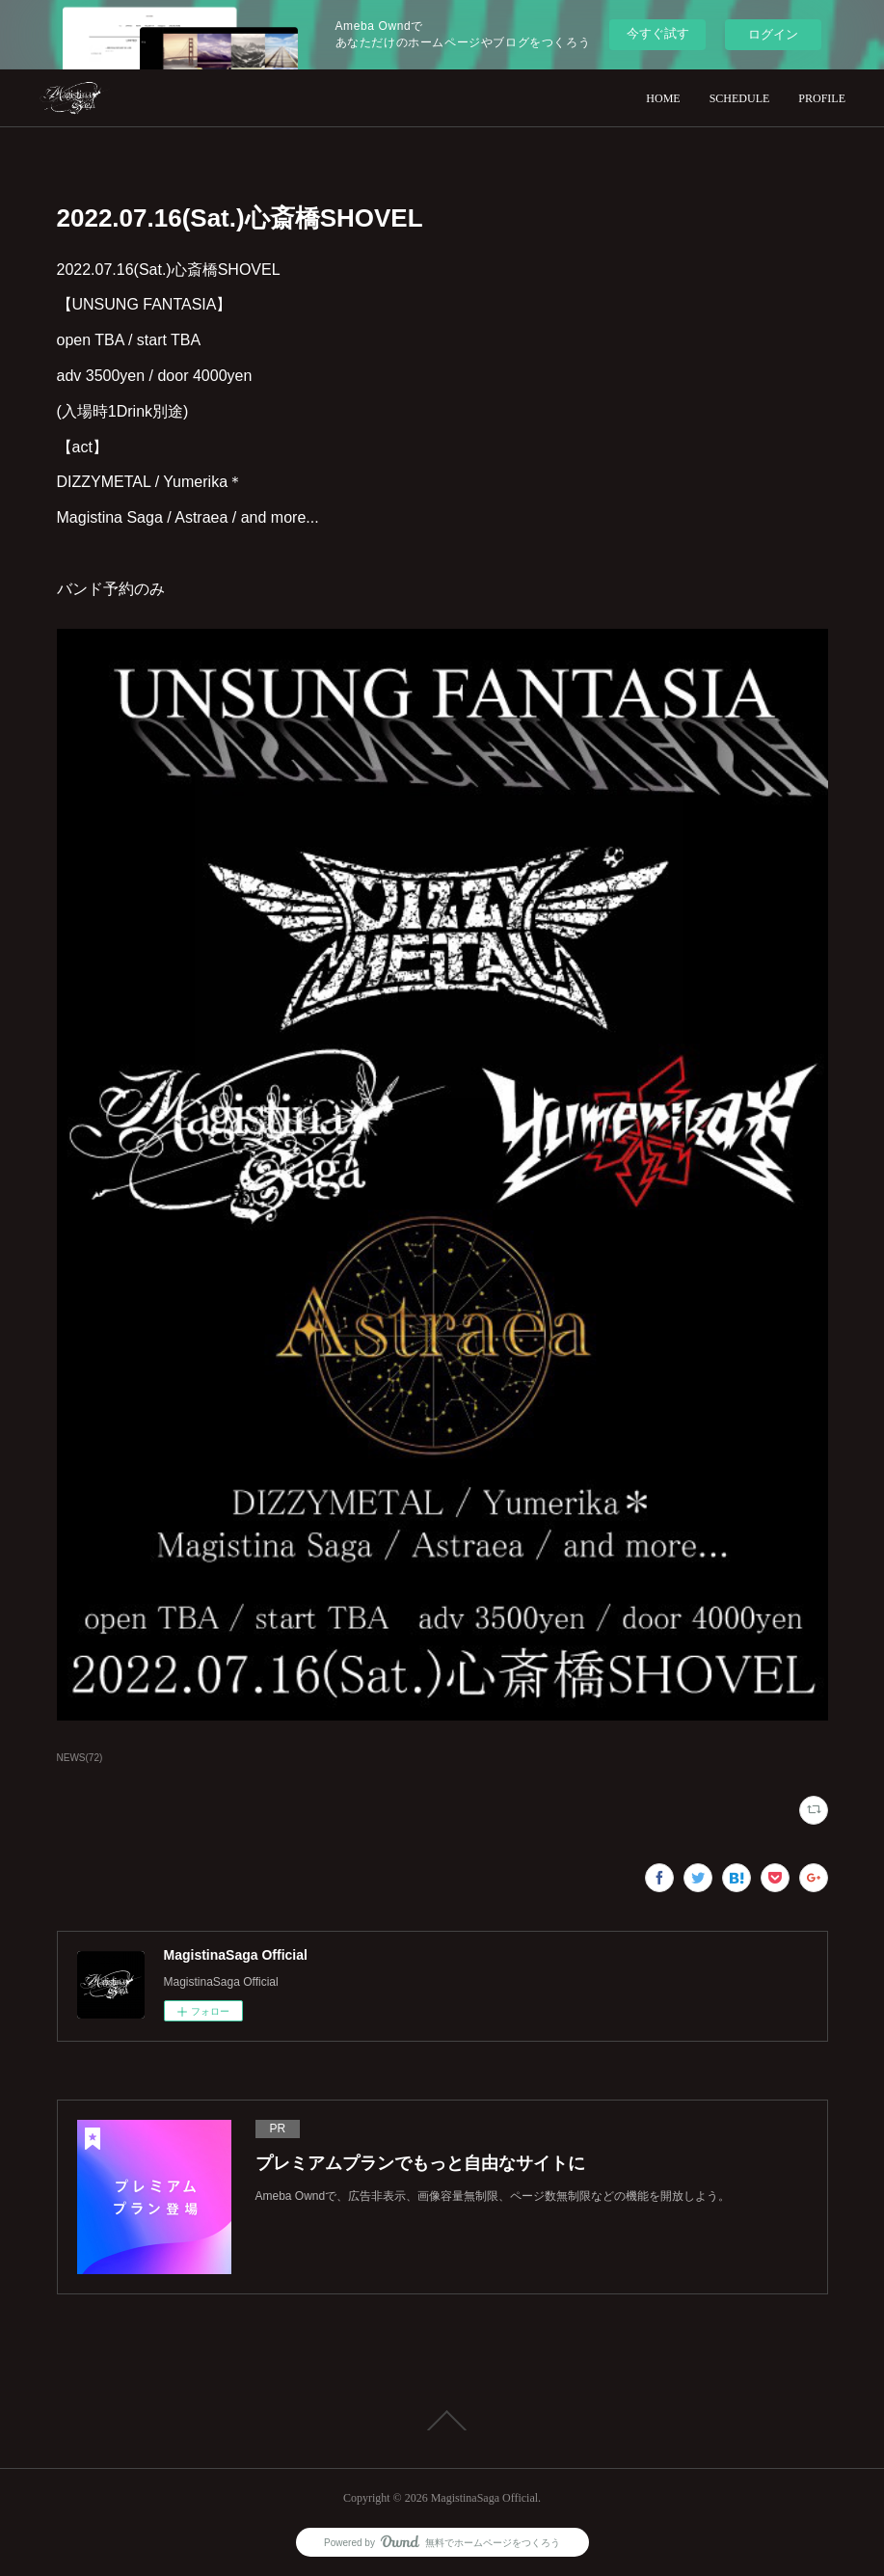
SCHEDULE (740, 98)
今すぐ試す (658, 33)
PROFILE (821, 98)
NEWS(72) (80, 1757)
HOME (663, 98)
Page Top (442, 2420)
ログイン (773, 34)
